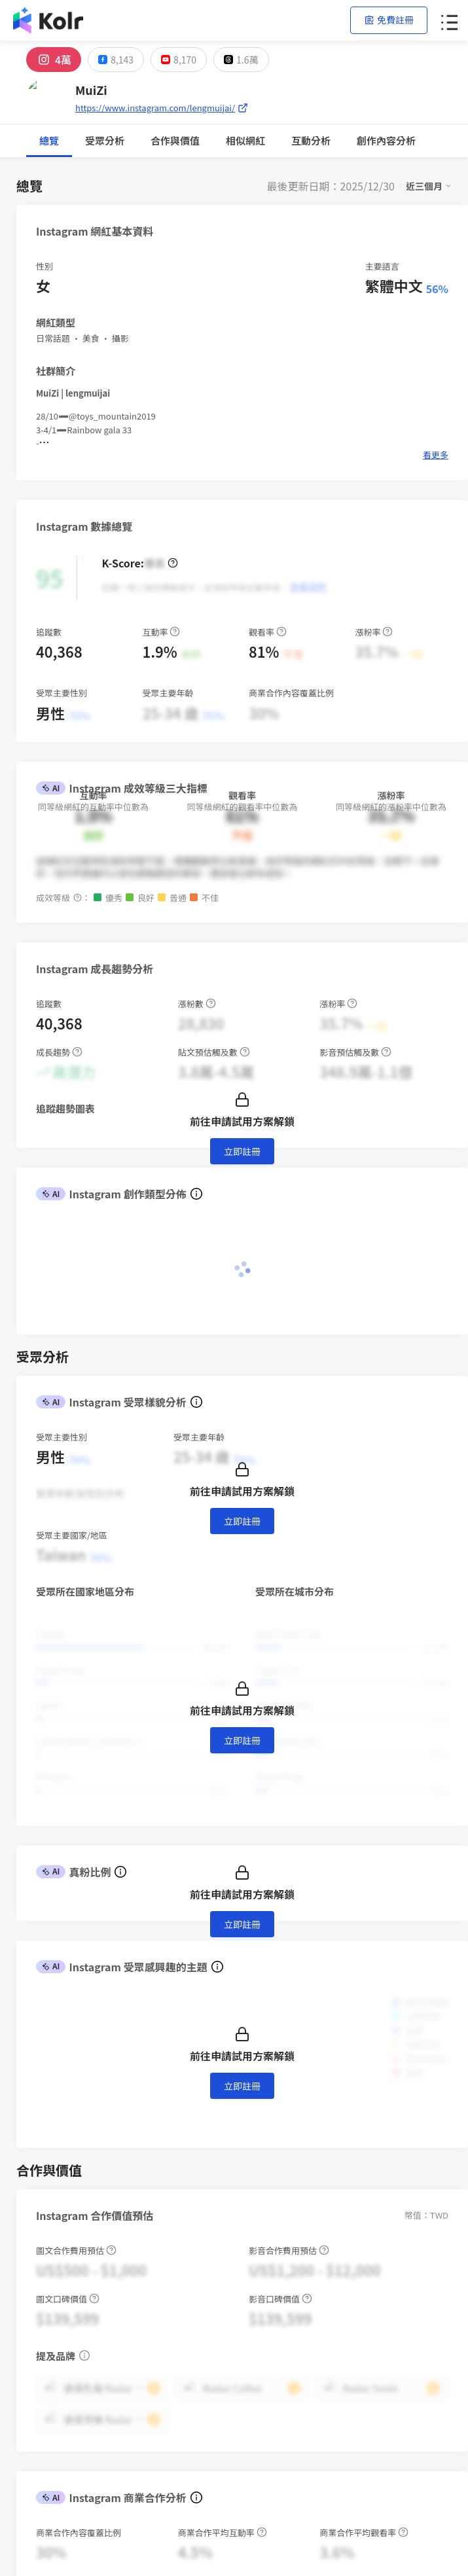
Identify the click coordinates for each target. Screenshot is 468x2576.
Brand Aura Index (276, 2177)
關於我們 (36, 2326)
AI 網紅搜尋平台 (51, 2159)
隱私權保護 (40, 2213)
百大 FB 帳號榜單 (275, 2231)
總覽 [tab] (49, 140)
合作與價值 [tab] (109, 140)
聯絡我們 (36, 2231)
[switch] (278, 1628)
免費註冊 (389, 19)
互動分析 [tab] (180, 140)
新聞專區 (36, 2344)
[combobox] (78, 1585)
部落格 (252, 2159)
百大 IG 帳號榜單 (274, 2213)
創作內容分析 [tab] (255, 140)
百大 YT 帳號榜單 (275, 2249)
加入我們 (36, 2380)
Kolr (247, 2362)
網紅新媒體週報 (272, 2195)
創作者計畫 (40, 2177)
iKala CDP (260, 2344)
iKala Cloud (264, 2326)
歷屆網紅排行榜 (272, 2267)
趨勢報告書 (262, 2141)
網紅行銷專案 (45, 2141)
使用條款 (36, 2195)
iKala (169, 2440)
